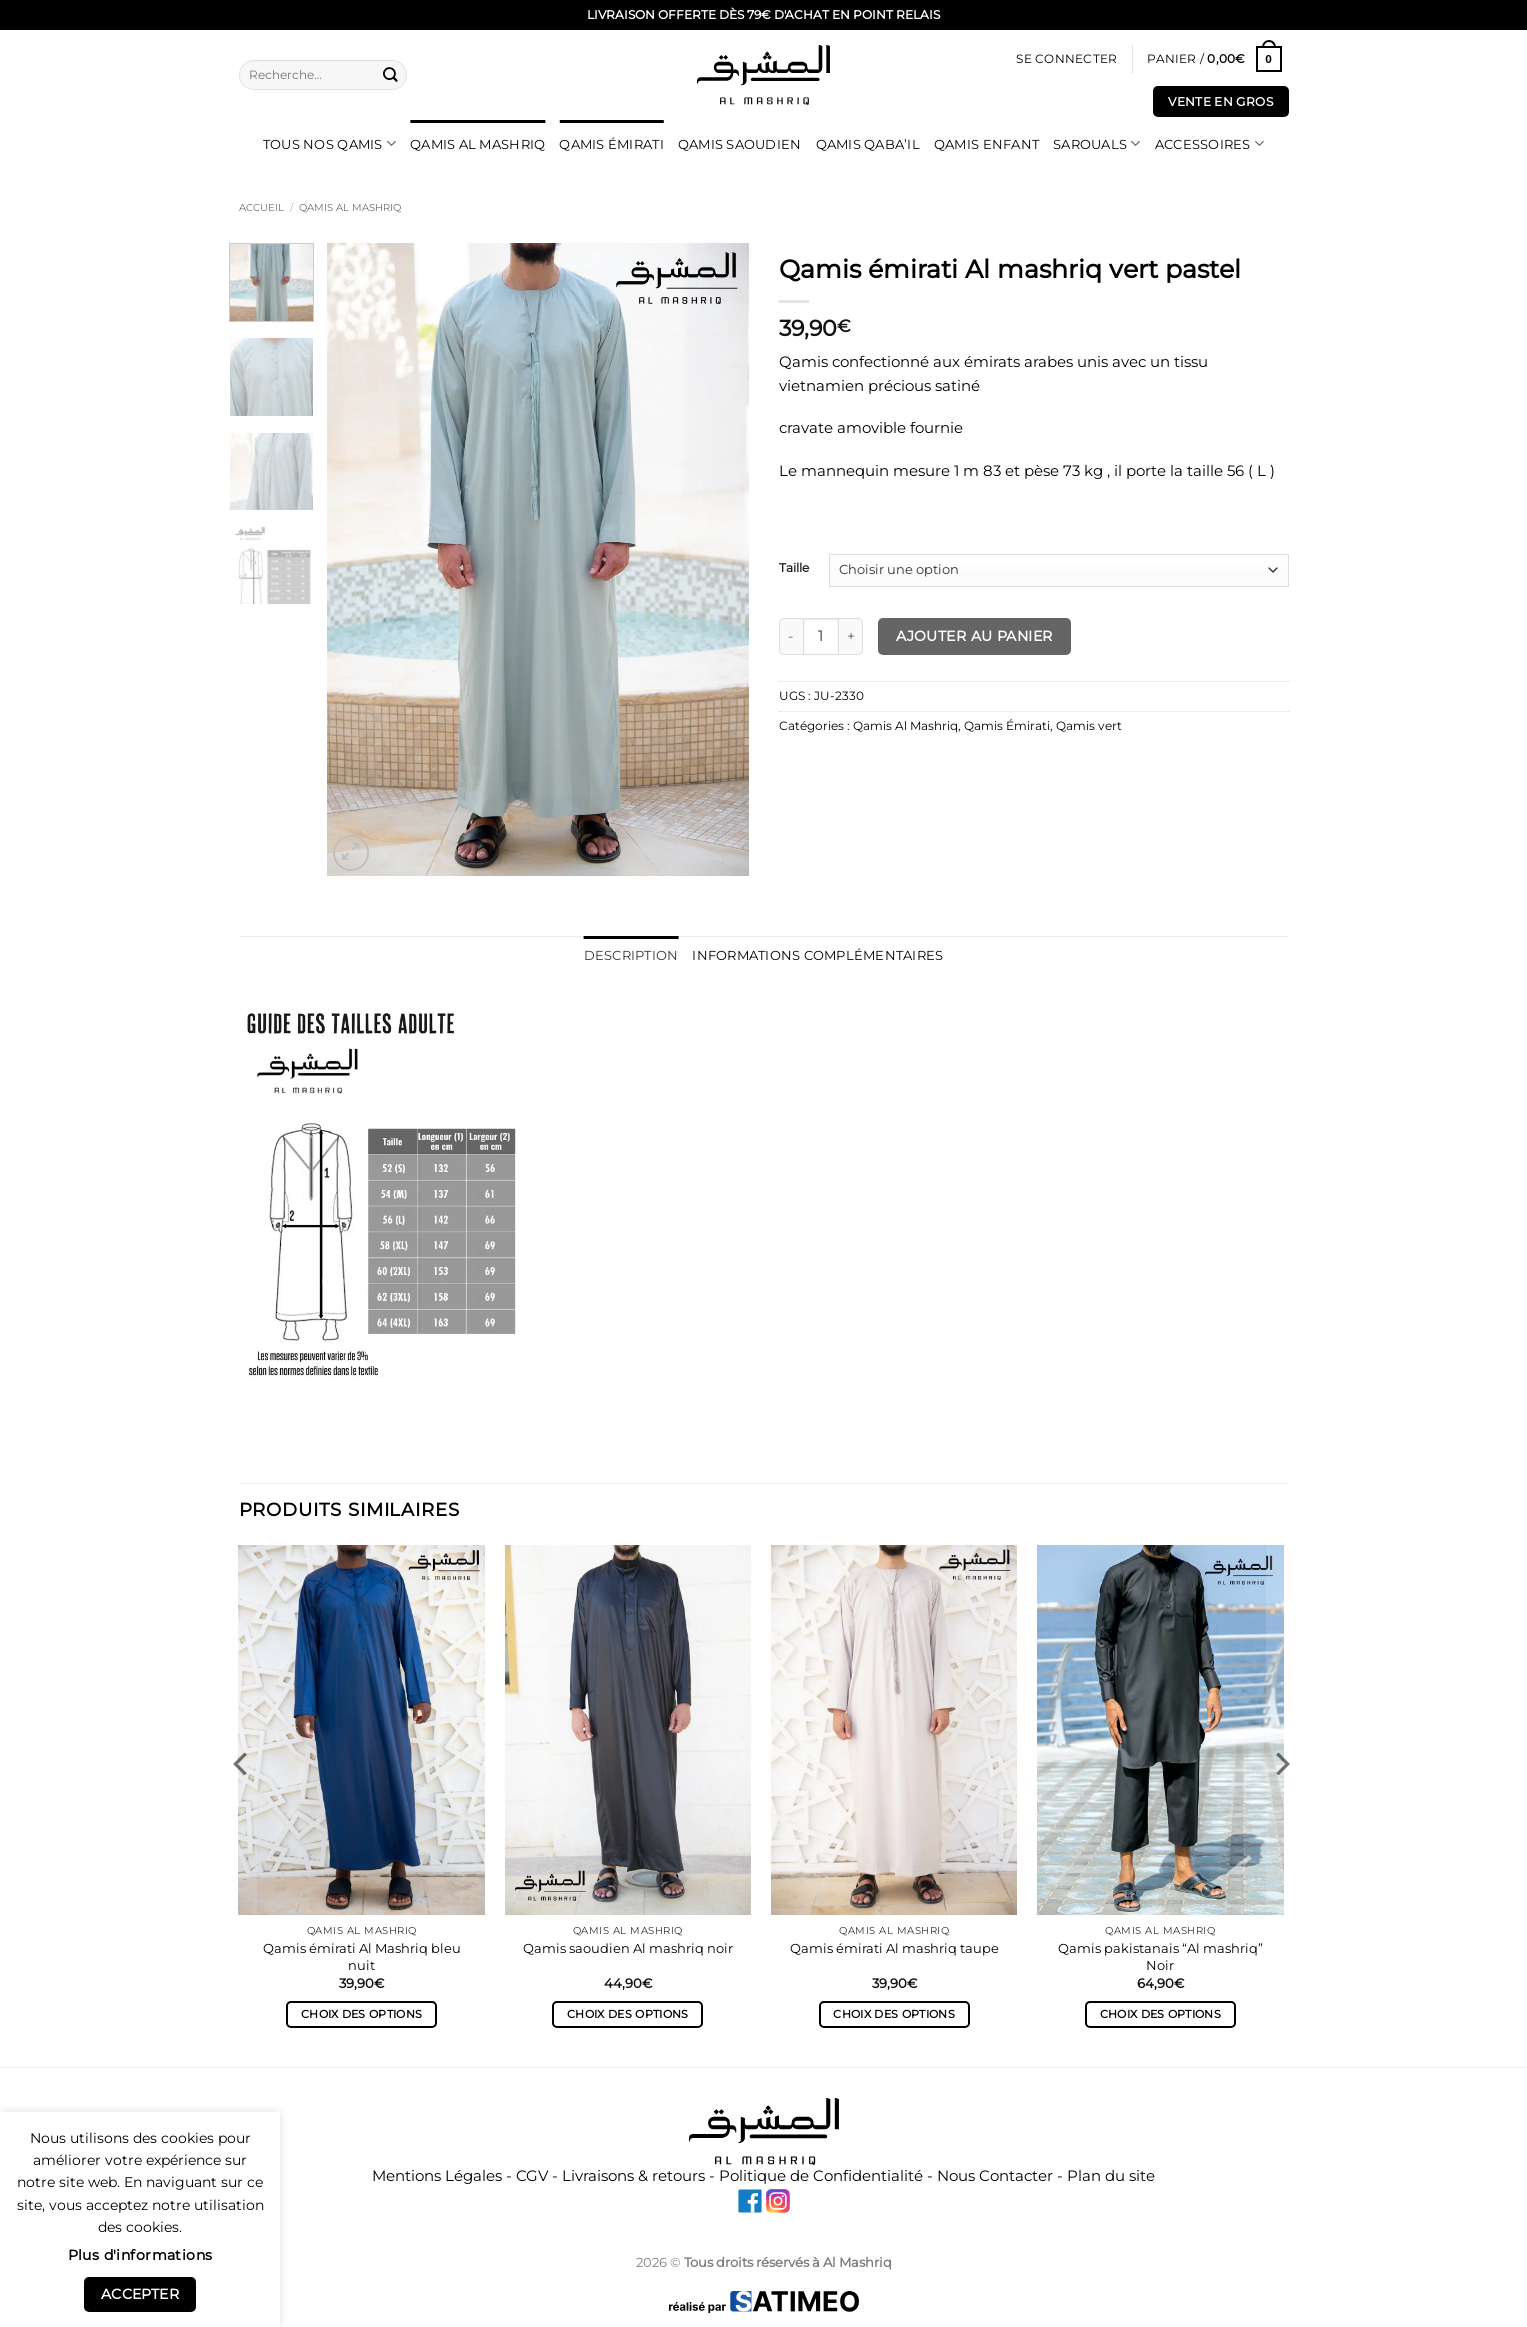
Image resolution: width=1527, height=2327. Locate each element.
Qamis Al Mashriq (477, 144)
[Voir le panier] (1214, 59)
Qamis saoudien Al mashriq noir (628, 1947)
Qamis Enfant (986, 144)
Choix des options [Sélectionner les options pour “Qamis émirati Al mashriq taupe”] (893, 2013)
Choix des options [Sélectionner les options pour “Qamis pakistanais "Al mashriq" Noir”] (1160, 2013)
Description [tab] (639, 955)
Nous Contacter (995, 2174)
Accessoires (1209, 143)
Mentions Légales (437, 2174)
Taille (794, 568)
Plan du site (1111, 2174)
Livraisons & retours (633, 2174)
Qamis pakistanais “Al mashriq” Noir (1160, 1954)
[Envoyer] (390, 74)
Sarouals (1097, 143)
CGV (532, 2174)
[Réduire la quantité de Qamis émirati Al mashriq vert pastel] (791, 636)
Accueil (261, 207)
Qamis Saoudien (740, 144)
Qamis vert (1089, 726)
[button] (1066, 59)
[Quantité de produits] (821, 636)
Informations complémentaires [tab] (815, 955)
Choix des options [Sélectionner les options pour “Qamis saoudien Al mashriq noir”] (627, 2013)
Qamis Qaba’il (868, 144)
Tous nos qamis (329, 143)
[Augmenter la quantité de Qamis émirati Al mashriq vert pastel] (851, 636)
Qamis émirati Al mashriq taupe (894, 1947)
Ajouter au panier (974, 636)
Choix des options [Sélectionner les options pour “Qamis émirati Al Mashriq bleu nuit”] (361, 2013)
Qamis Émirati (611, 144)
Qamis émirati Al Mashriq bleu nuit (362, 1954)
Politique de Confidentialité (821, 2174)
